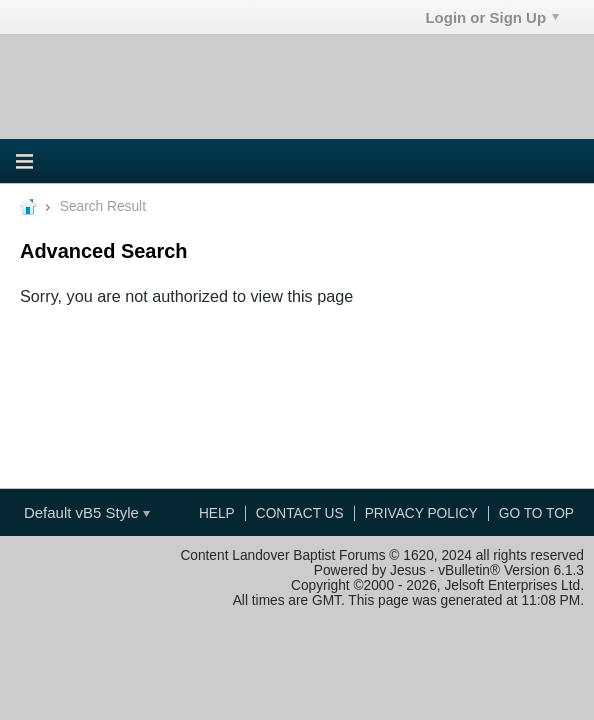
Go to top (536, 513)
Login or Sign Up (492, 17)
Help (217, 513)
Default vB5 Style (87, 512)
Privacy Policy (421, 513)
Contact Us (300, 513)
